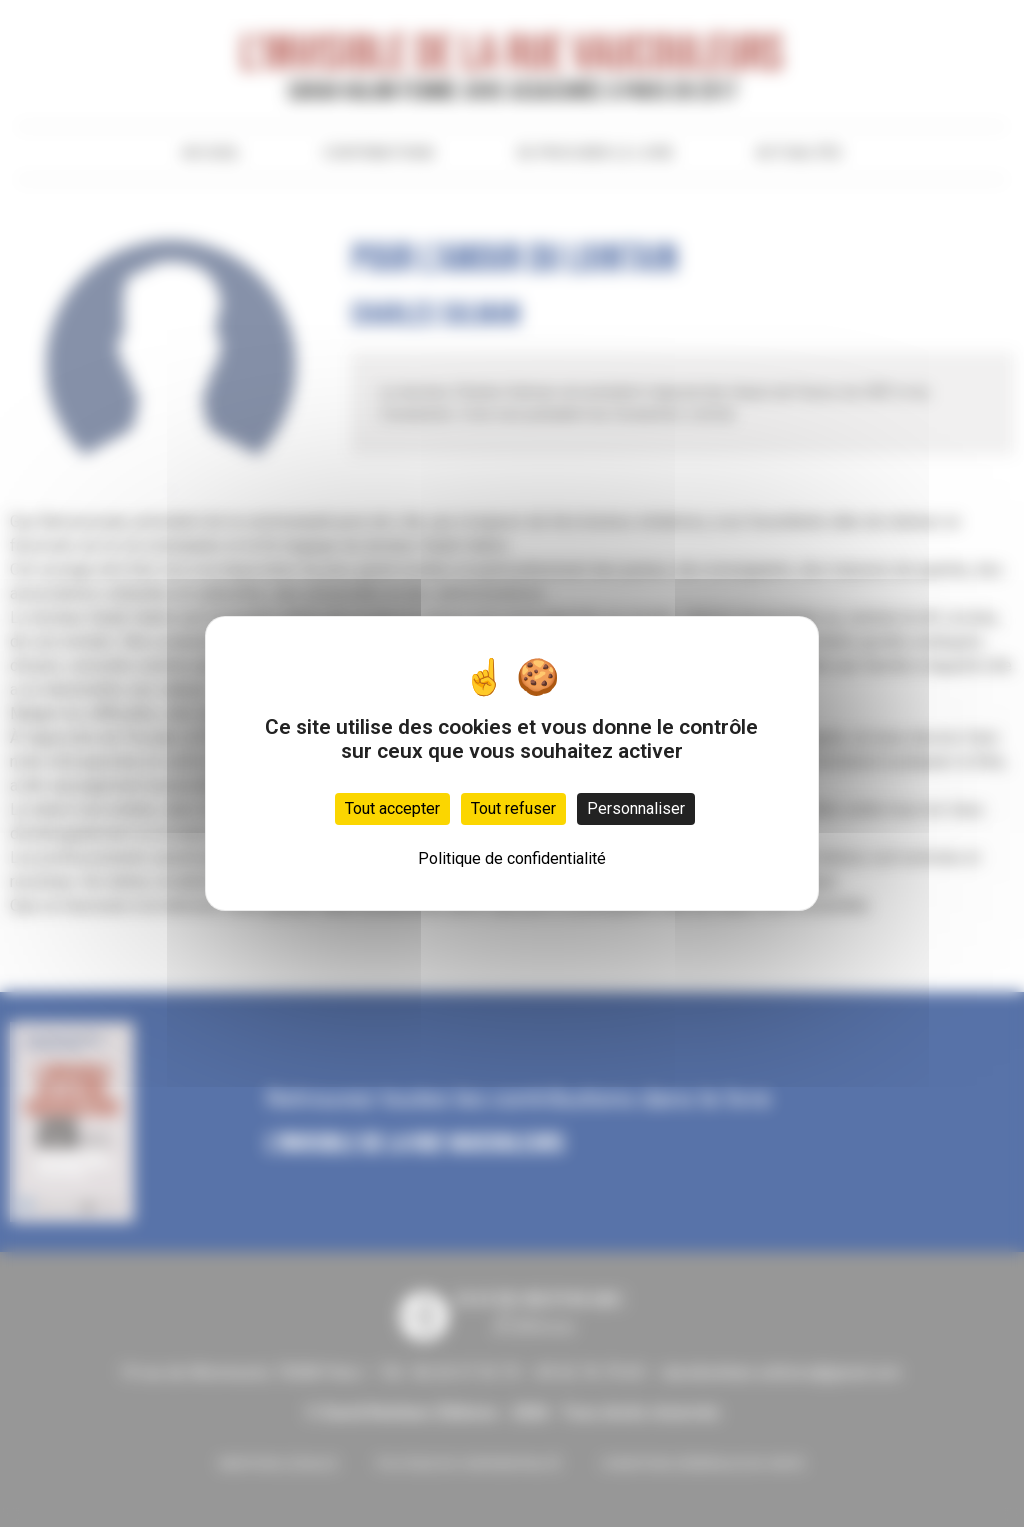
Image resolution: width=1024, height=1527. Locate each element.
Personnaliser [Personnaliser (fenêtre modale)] (636, 808)
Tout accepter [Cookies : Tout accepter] (392, 808)
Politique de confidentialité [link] (512, 858)
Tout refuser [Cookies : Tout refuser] (513, 808)
